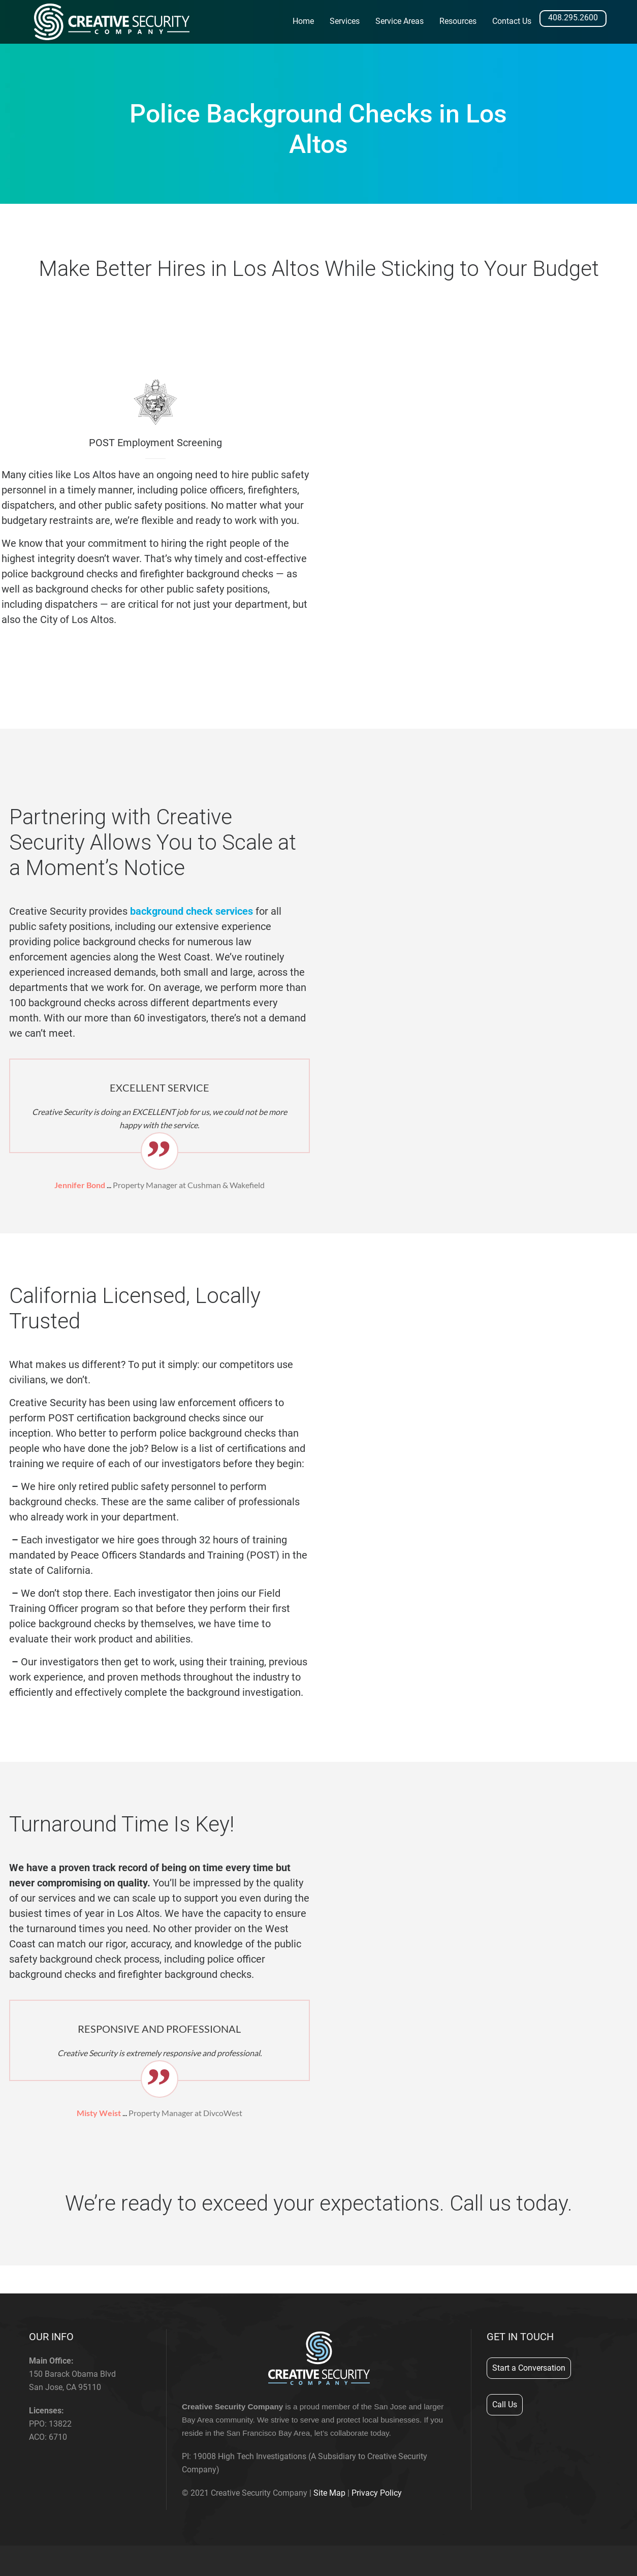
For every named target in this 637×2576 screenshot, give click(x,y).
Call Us (504, 2404)
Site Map (329, 2493)
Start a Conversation (528, 2368)
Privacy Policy (377, 2493)
